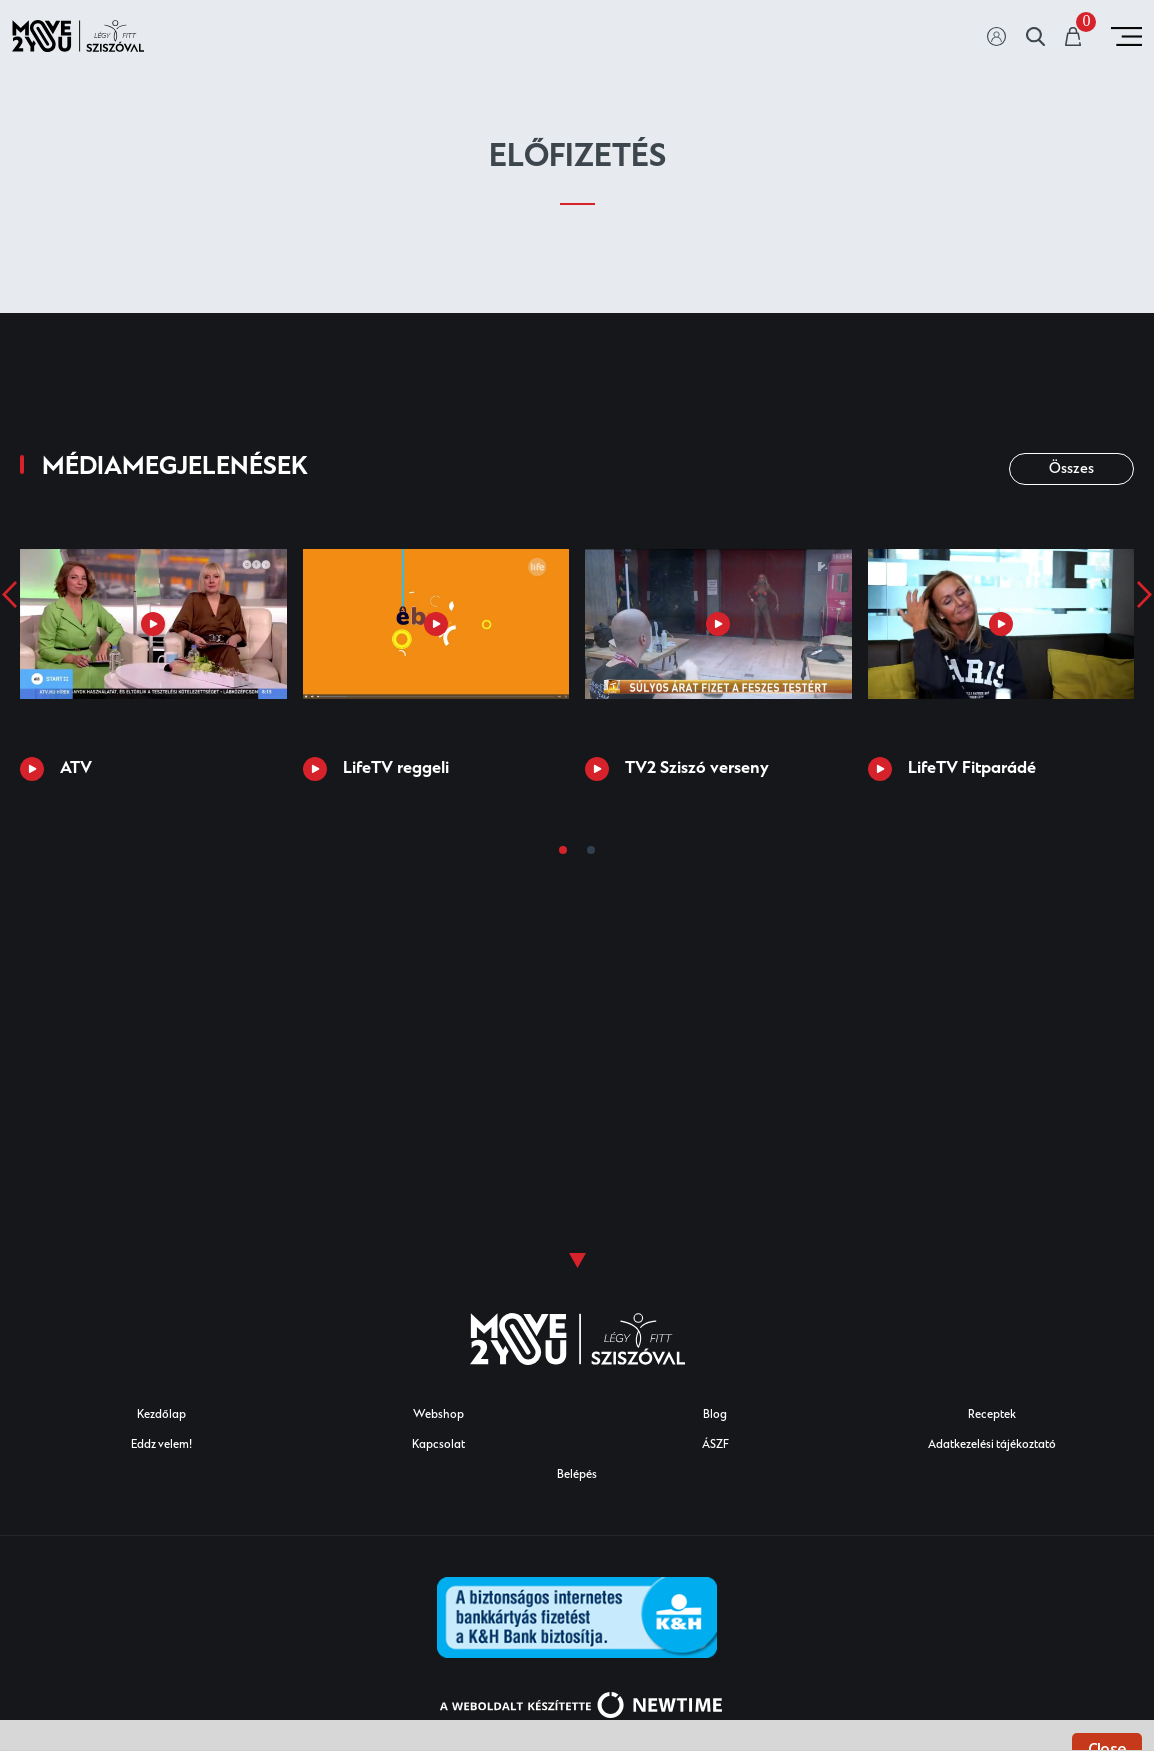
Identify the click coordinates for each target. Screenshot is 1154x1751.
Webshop (438, 1415)
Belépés (577, 1475)
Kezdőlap (161, 1415)
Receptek (992, 1415)
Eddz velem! (161, 1445)
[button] (563, 850)
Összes (1071, 469)
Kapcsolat (438, 1445)
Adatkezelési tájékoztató (992, 1445)
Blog (715, 1415)
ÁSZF (715, 1445)
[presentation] (9, 594)
